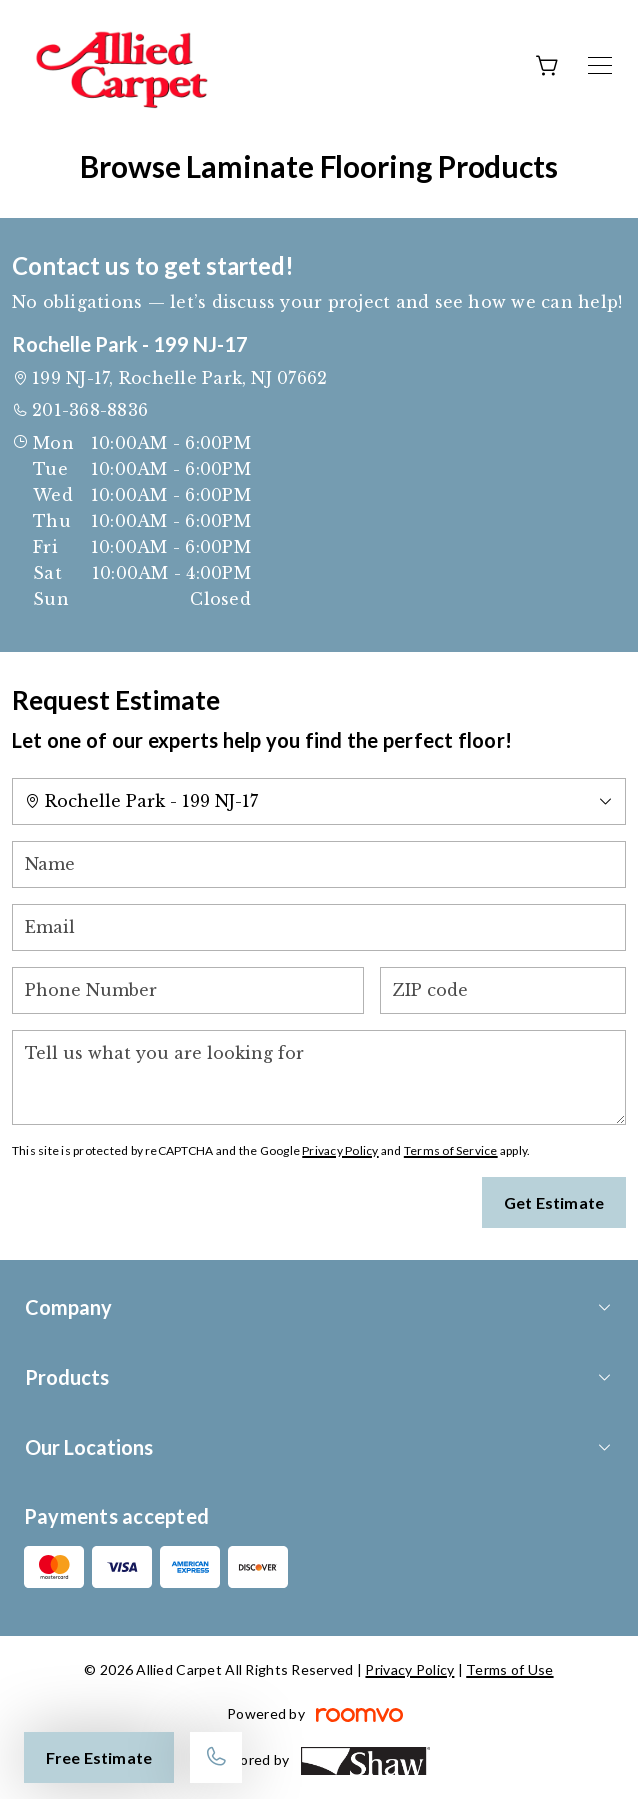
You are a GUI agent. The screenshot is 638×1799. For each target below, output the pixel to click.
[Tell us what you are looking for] (319, 1077)
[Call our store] (216, 1757)
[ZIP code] (503, 990)
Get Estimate (554, 1202)
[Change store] (319, 801)
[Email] (319, 927)
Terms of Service (451, 1150)
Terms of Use (509, 1669)
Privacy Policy (340, 1150)
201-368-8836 (90, 410)
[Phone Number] (188, 990)
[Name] (319, 864)
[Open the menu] (600, 65)
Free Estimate (99, 1757)
